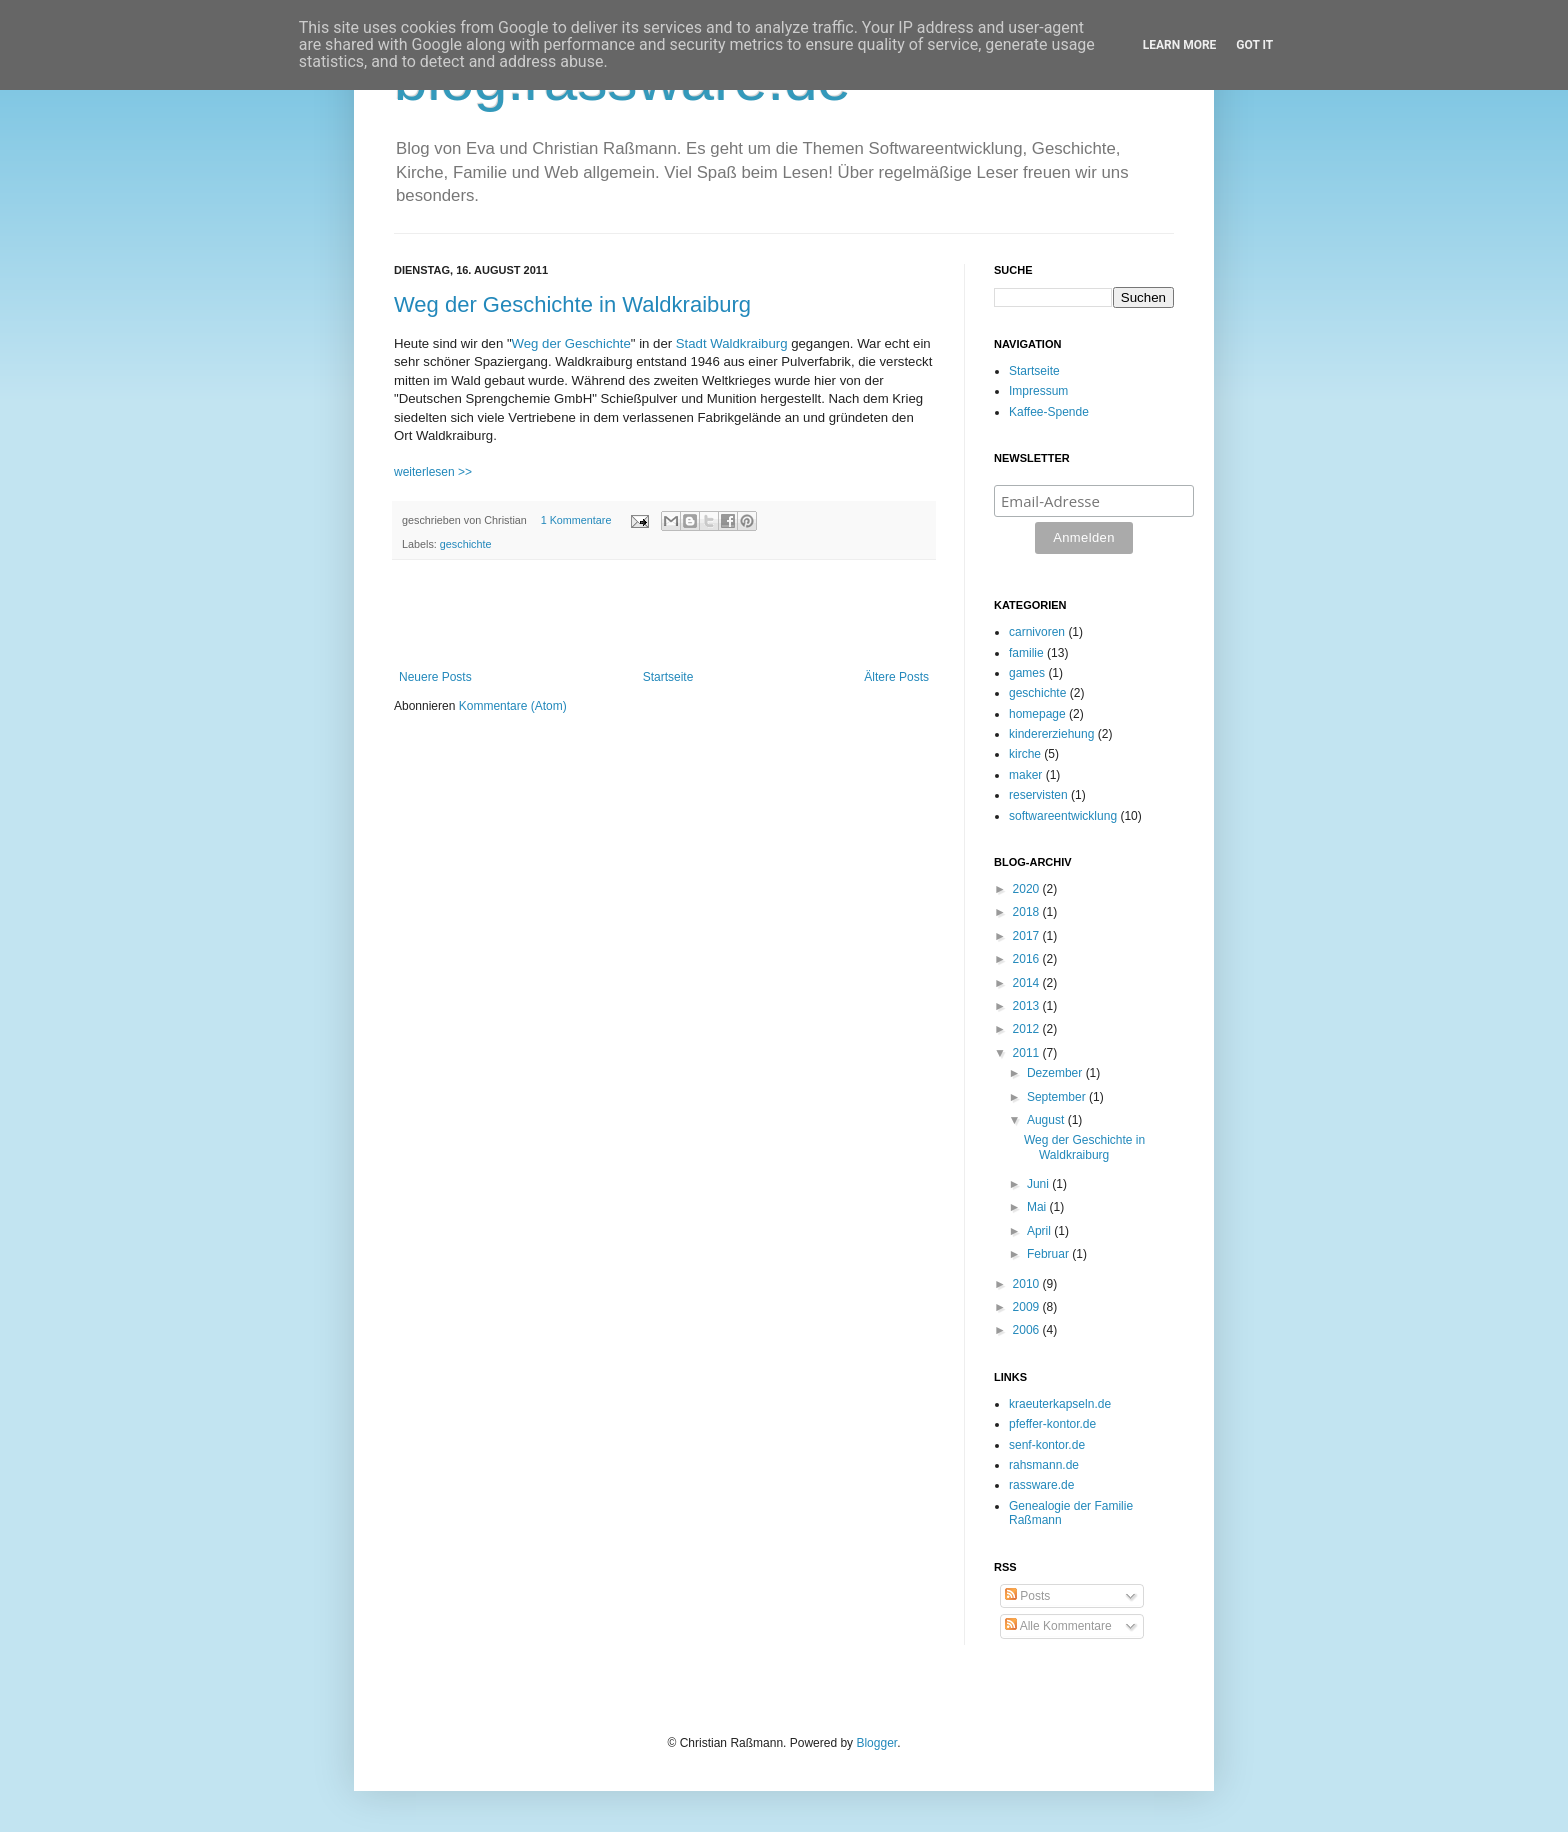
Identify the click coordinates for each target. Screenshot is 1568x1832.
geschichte (466, 544)
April (1040, 1231)
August (1047, 1120)
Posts (1027, 1596)
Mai (1038, 1207)
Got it (1254, 45)
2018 (1028, 912)
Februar (1049, 1254)
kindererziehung (1051, 734)
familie (1026, 653)
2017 (1028, 936)
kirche (1025, 754)
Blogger (876, 1743)
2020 (1028, 889)
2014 (1028, 983)
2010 (1028, 1284)
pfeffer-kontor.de (1052, 1424)
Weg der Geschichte (571, 343)
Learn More (1180, 45)
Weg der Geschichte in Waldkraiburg (572, 304)
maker (1025, 775)
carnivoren (1037, 632)
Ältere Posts (896, 677)
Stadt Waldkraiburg (732, 343)
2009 (1028, 1307)
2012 (1028, 1029)
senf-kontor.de (1047, 1445)
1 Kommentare (576, 520)
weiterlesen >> (433, 472)
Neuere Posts (435, 677)
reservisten (1038, 795)
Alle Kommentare (1058, 1626)
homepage (1037, 714)
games (1027, 673)
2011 (1028, 1053)
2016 (1028, 959)
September (1058, 1097)
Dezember (1056, 1073)
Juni (1039, 1184)
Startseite (668, 677)
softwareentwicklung (1063, 816)
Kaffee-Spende (1049, 412)
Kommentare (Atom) (513, 706)
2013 (1028, 1006)
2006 (1028, 1330)
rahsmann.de (1044, 1465)
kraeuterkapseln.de (1060, 1404)
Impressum (1038, 391)
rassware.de (1041, 1485)
